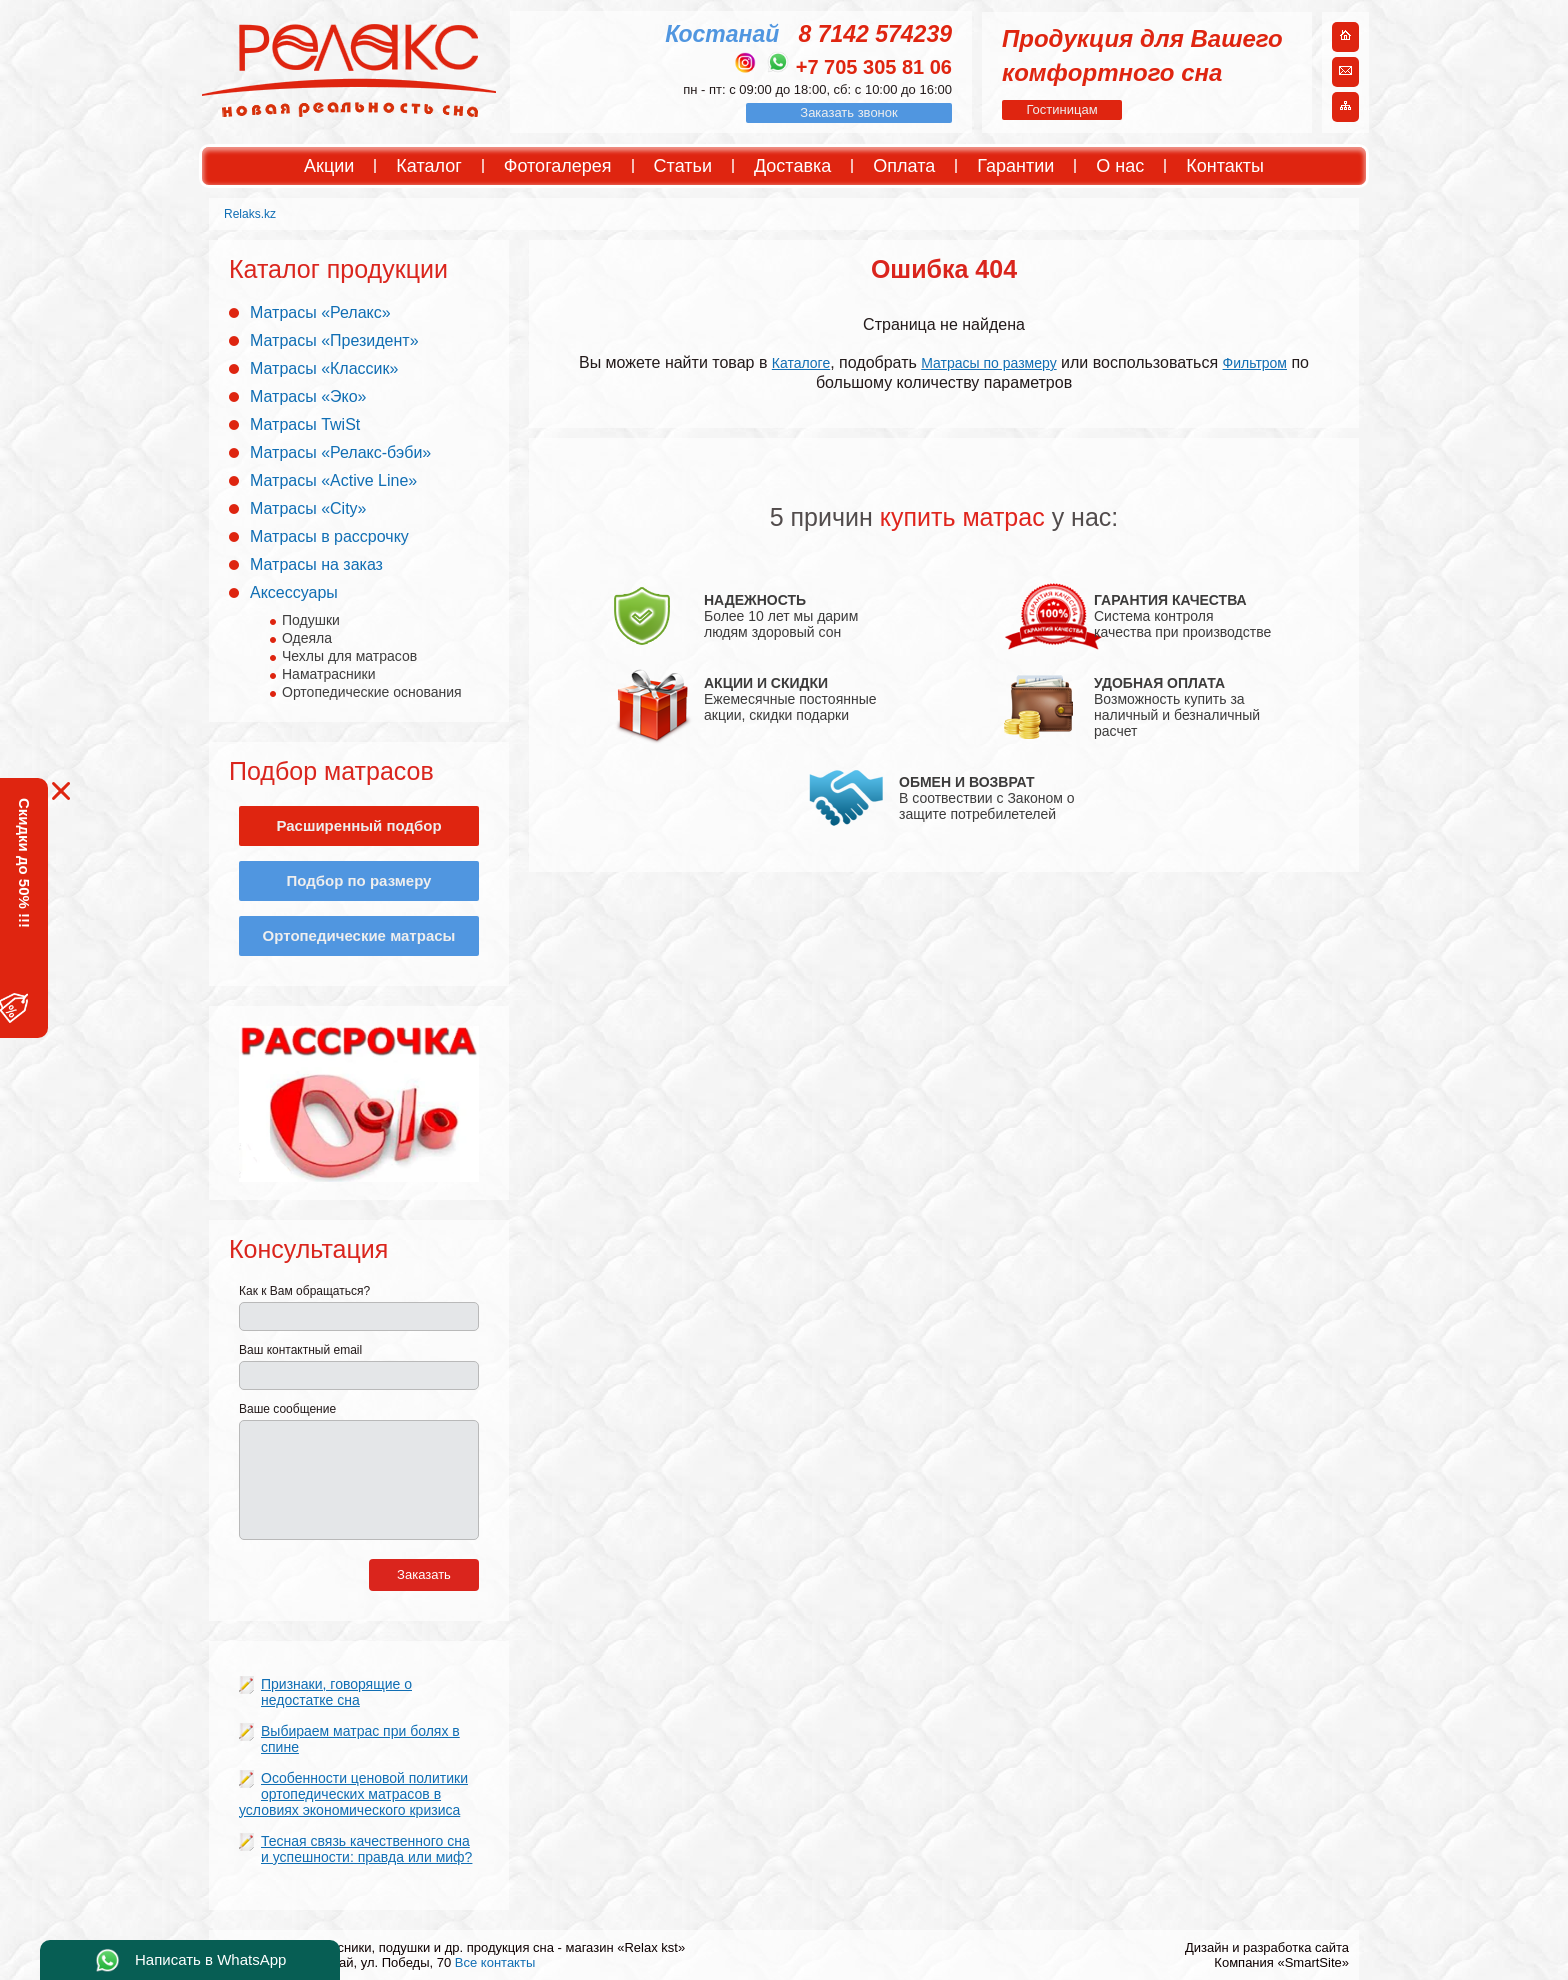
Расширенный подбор (358, 825)
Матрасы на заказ (316, 564)
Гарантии (1015, 166)
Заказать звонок (848, 112)
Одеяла (307, 638)
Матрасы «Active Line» (333, 480)
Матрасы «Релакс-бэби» (340, 452)
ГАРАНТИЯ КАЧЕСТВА (1170, 600)
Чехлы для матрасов (349, 656)
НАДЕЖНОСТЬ (755, 600)
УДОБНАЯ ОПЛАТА (1159, 683)
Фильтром (1255, 363)
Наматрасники (328, 674)
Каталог (428, 166)
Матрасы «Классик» (324, 368)
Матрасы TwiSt (305, 424)
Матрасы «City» (308, 508)
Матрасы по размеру (988, 363)
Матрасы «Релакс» (320, 312)
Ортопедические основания (372, 692)
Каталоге (801, 363)
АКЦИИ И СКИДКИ (766, 683)
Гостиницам (1061, 109)
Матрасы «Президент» (334, 340)
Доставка (792, 166)
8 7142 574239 (876, 34)
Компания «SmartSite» (1281, 1962)
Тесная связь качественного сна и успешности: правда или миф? (366, 1849)
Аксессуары (294, 592)
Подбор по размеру (359, 880)
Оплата (904, 166)
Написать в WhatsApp (210, 1959)
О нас (1120, 166)
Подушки (311, 620)
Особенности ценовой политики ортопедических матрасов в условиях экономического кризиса (353, 1794)
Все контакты (495, 1962)
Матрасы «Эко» (308, 396)
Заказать (424, 1574)
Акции (329, 166)
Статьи (683, 166)
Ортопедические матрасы (359, 935)
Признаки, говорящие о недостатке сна (336, 1692)
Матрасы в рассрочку (329, 536)
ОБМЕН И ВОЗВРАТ (967, 782)
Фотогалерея (558, 166)
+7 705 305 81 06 (874, 67)
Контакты (1225, 166)
